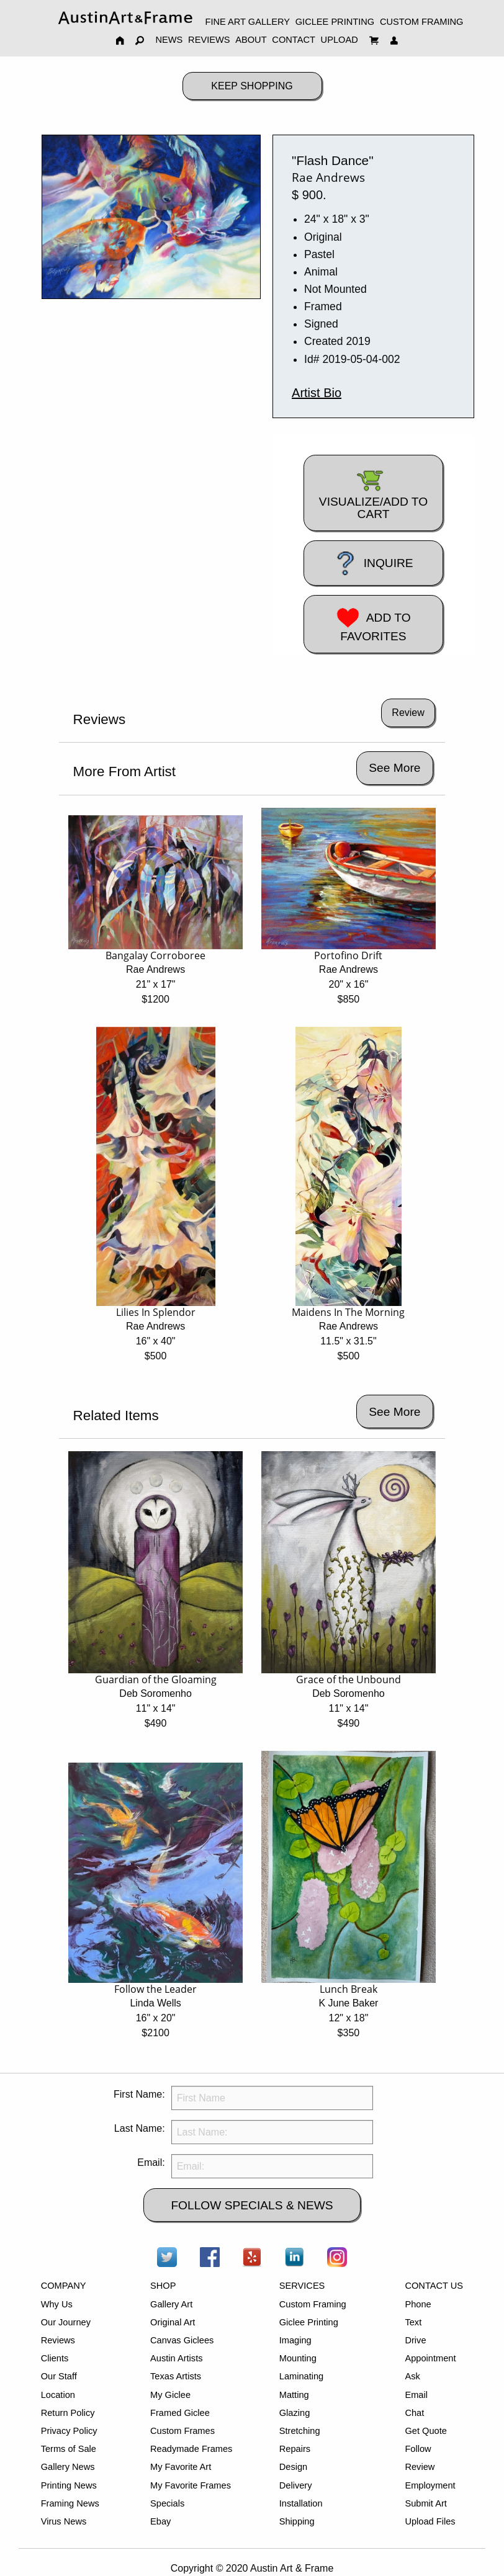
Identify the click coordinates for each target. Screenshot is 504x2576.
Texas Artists (175, 2376)
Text (413, 2322)
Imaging (295, 2340)
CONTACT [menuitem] (293, 40)
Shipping (297, 2521)
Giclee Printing (308, 2322)
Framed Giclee (180, 2413)
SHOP (163, 2286)
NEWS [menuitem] (169, 40)
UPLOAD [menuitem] (339, 40)
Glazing (294, 2413)
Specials (167, 2503)
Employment (430, 2485)
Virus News (64, 2521)
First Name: (139, 2094)
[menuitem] (125, 18)
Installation (301, 2503)
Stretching (299, 2431)
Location (58, 2395)
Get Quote (425, 2431)
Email (416, 2395)
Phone (418, 2304)
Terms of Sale (68, 2449)
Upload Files (430, 2521)
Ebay (160, 2521)
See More (394, 767)
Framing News (70, 2503)
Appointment (430, 2358)
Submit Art (425, 2503)
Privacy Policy (69, 2431)
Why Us (57, 2304)
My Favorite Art (180, 2467)
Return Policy (68, 2413)
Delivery (295, 2485)
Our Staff (59, 2376)
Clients (55, 2358)
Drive (415, 2340)
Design (293, 2467)
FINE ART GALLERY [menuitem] (247, 22)
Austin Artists (176, 2358)
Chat (414, 2413)
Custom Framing (312, 2304)
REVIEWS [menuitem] (209, 40)
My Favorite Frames (190, 2485)
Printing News (69, 2485)
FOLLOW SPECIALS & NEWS (252, 2205)
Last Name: (139, 2128)
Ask (412, 2376)
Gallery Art (171, 2304)
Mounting (298, 2358)
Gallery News (68, 2467)
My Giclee (170, 2395)
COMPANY (63, 2286)
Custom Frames (182, 2431)
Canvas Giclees (182, 2340)
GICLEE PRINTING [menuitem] (334, 22)
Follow (418, 2449)
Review (419, 2467)
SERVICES (302, 2286)
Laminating (301, 2376)
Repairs (294, 2449)
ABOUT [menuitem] (250, 40)
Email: (150, 2162)
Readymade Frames (191, 2449)
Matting (294, 2395)
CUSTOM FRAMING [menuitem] (421, 22)
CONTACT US (434, 2286)
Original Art (172, 2322)
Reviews (58, 2340)
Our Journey (66, 2322)
